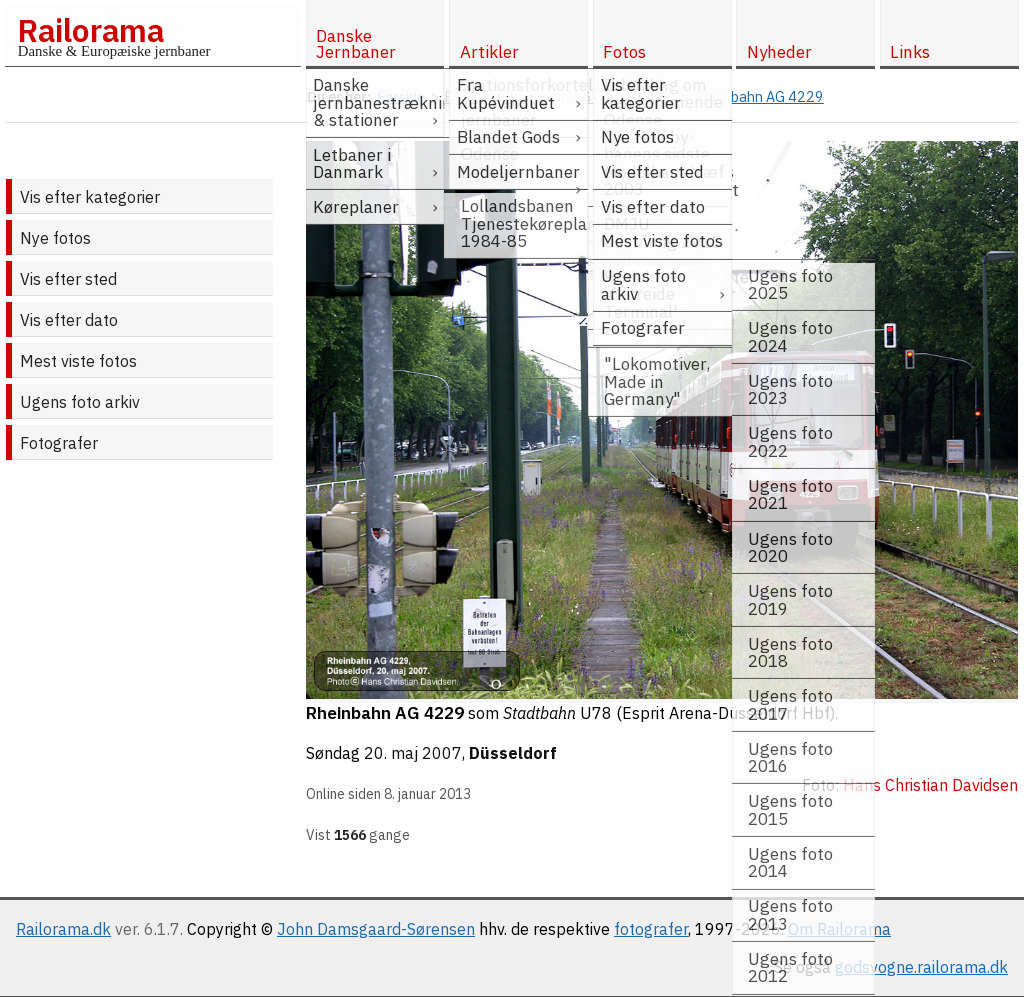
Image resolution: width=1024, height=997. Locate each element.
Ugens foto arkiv (80, 402)
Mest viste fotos (78, 361)
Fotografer (59, 443)
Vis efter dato (69, 320)
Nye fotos (55, 238)
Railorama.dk (63, 929)
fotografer (651, 929)
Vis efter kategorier (90, 197)
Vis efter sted (68, 279)
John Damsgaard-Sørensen (376, 929)
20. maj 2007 (413, 753)
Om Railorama (839, 929)
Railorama (90, 30)
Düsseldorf (513, 753)
